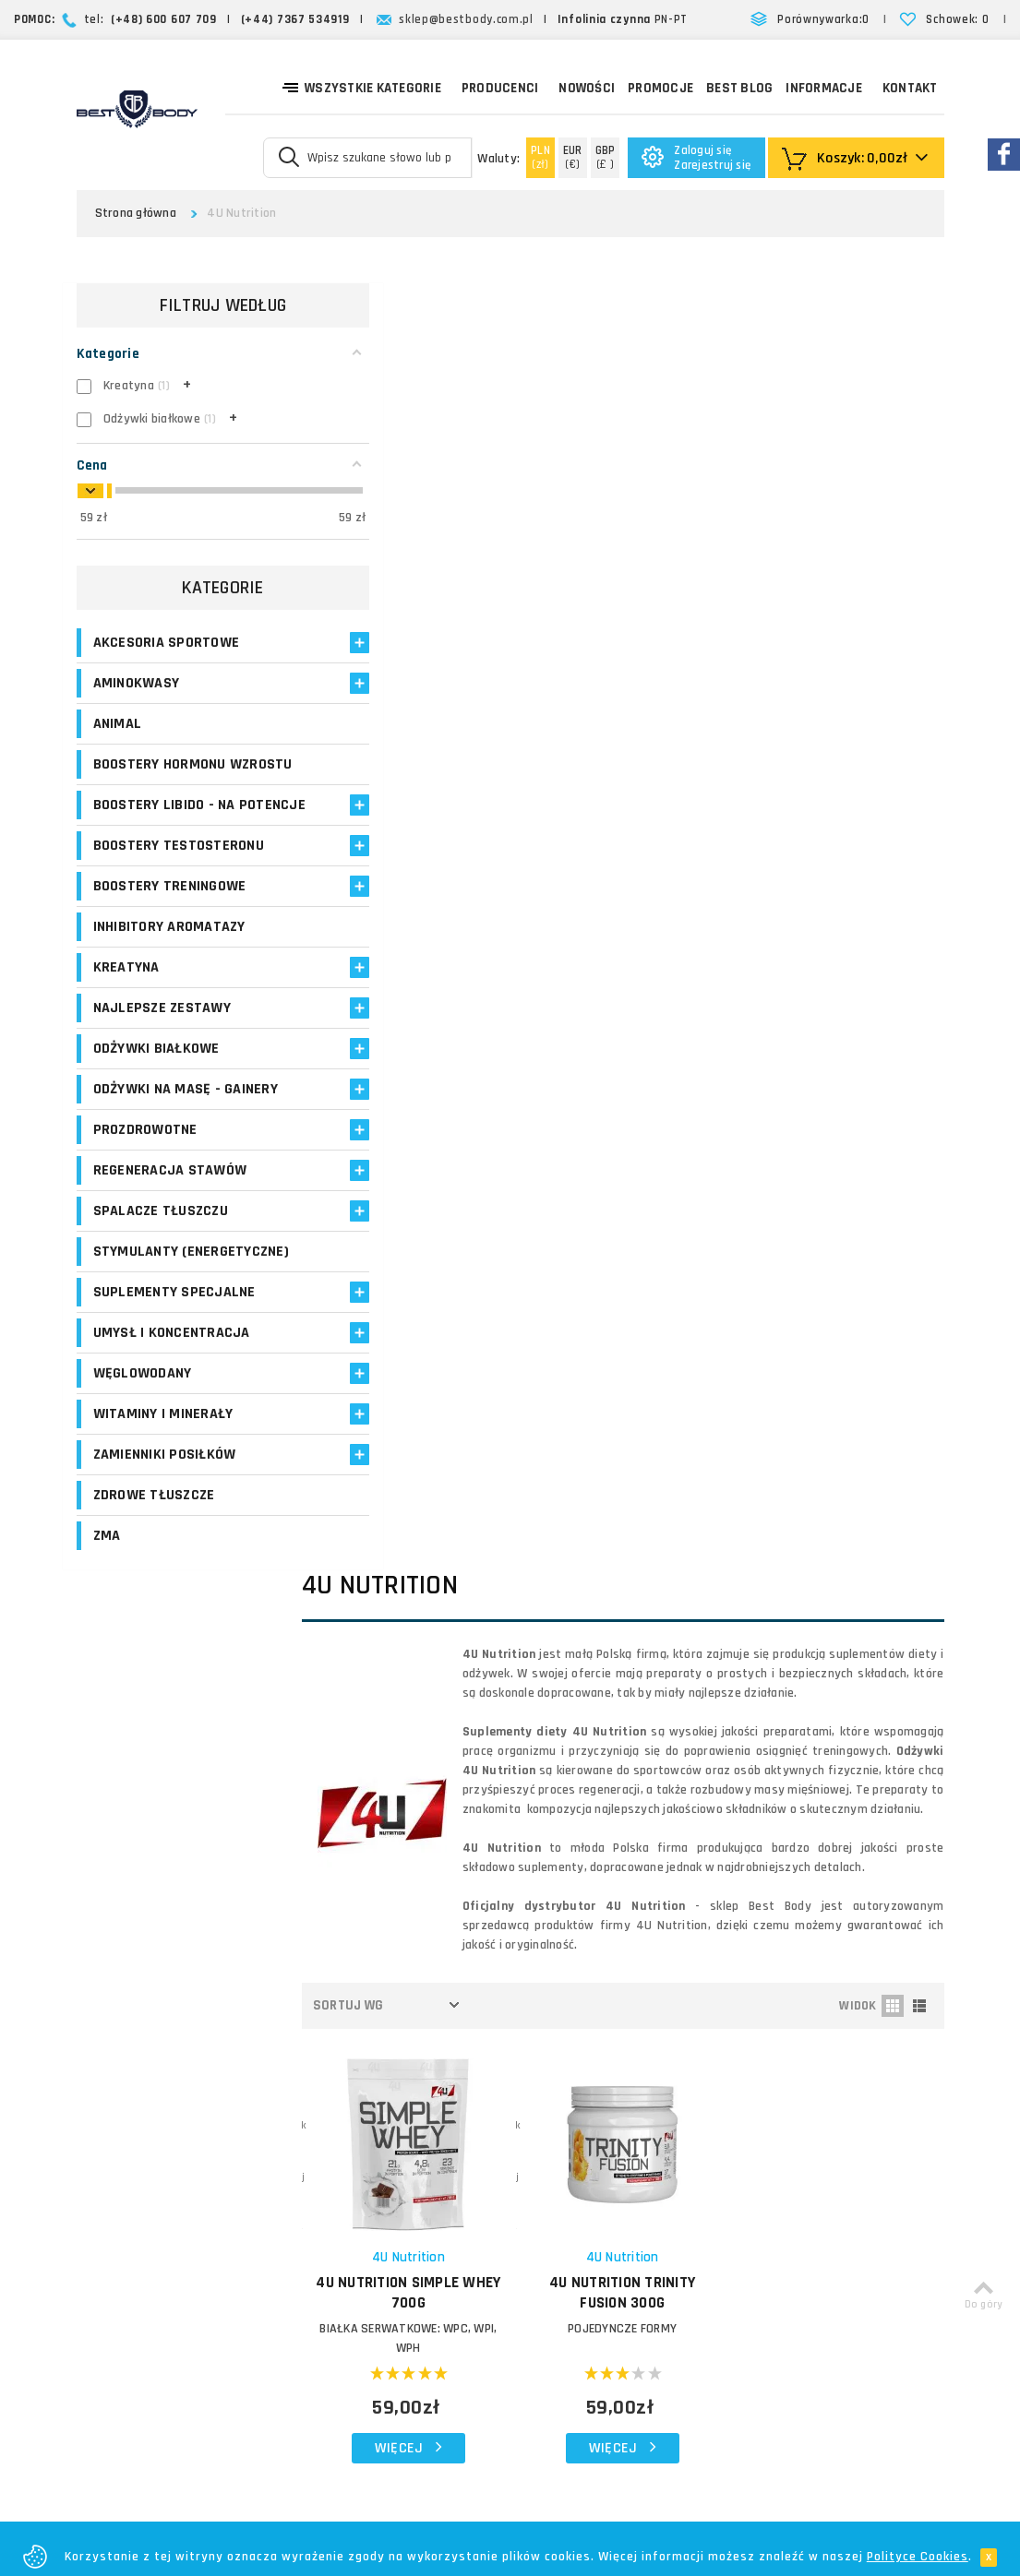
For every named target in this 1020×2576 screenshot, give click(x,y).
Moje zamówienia (415, 2029)
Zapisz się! (510, 1827)
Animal (117, 728)
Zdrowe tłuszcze (154, 1519)
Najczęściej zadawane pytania (599, 2094)
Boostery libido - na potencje (164, 819)
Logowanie (396, 1985)
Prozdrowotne (145, 1153)
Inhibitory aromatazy (169, 950)
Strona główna (135, 213)
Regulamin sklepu (562, 2160)
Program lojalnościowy (402, 2084)
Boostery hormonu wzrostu (193, 769)
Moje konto (397, 2007)
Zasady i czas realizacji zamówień (611, 2049)
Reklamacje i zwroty (569, 2116)
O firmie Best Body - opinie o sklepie (596, 1995)
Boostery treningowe (169, 910)
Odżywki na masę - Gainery (185, 1113)
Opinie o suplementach (406, 2126)
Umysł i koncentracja (171, 1356)
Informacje (824, 88)
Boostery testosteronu (178, 869)
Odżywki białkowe (156, 1072)
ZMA (107, 1559)
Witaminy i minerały (163, 1438)
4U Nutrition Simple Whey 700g (444, 988)
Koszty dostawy (558, 2027)
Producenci (500, 88)
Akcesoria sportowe (166, 647)
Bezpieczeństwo (559, 2182)
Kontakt (910, 88)
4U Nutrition (444, 952)
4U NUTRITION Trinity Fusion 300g (643, 988)
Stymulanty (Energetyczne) (191, 1275)
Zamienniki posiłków (164, 1478)
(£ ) (605, 157)
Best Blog (739, 88)
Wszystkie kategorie (361, 86)
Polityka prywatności (571, 2138)
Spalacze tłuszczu (160, 1235)
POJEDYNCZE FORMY (643, 1024)
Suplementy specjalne (174, 1316)
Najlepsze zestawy (162, 1032)
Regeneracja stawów (170, 1194)
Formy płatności (558, 2072)
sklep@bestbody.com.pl (466, 19)
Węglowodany (142, 1397)
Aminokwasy (136, 688)
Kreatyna (126, 991)
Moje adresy (400, 2051)
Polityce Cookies (917, 2556)
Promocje (660, 88)
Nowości (586, 88)
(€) (572, 157)
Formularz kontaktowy (805, 2147)
